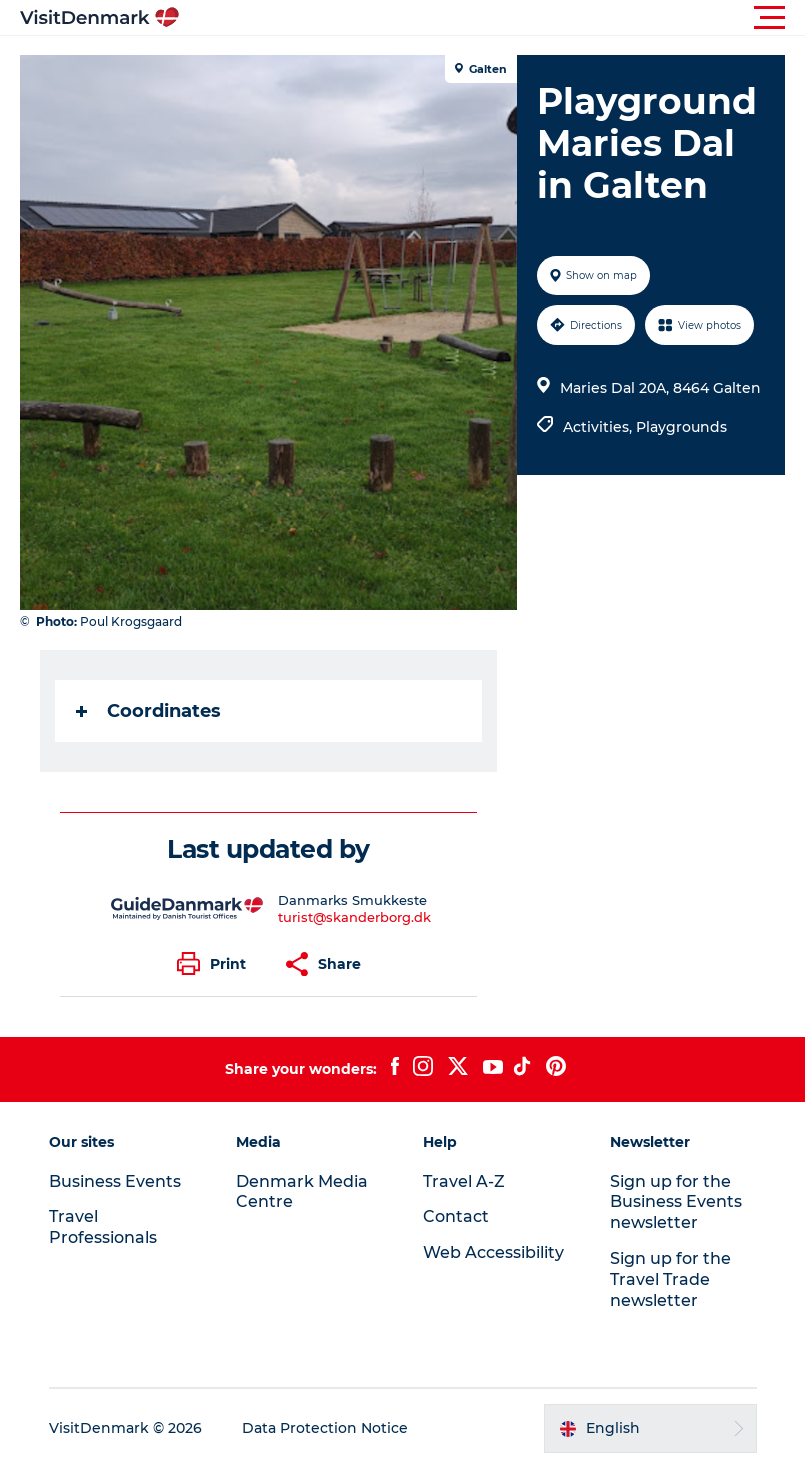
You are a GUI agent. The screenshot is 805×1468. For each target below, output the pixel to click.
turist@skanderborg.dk (354, 917)
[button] (492, 18)
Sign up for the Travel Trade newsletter (670, 1279)
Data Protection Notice (325, 1428)
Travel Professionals (103, 1227)
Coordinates (148, 711)
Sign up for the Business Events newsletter (676, 1202)
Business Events (115, 1181)
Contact (456, 1216)
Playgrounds (681, 427)
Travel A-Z (464, 1181)
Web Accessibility (493, 1252)
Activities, (599, 427)
